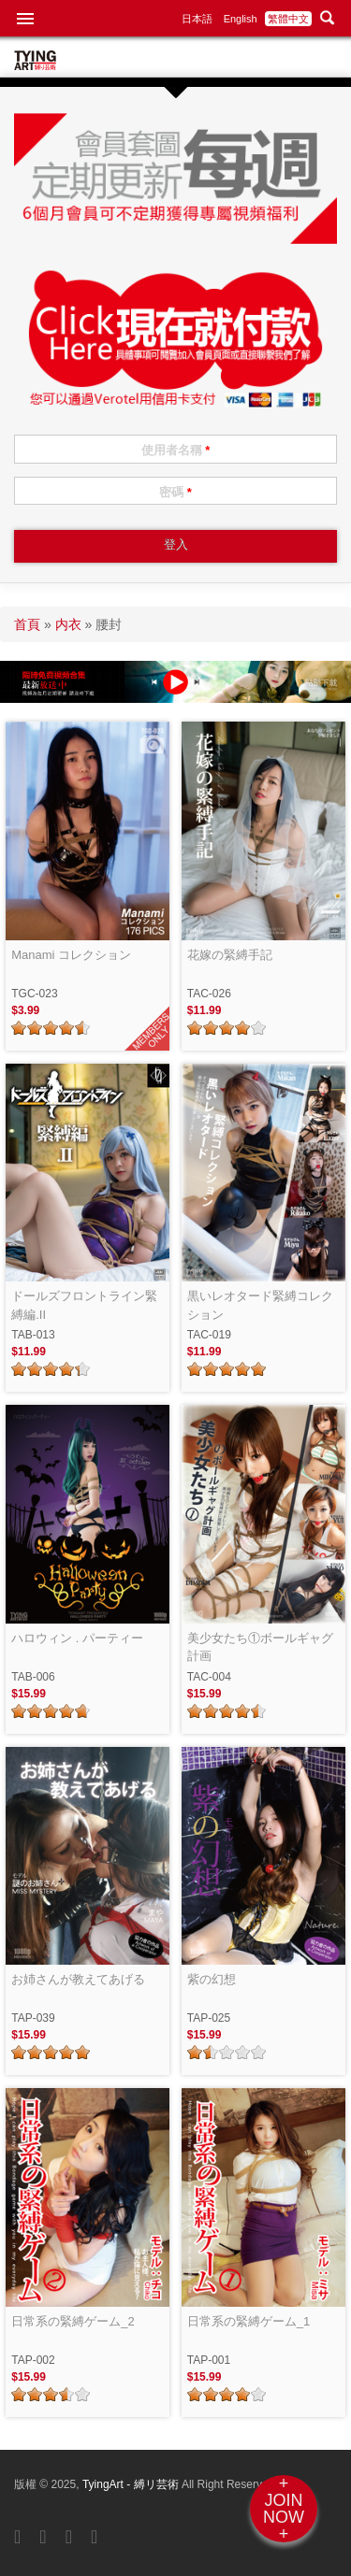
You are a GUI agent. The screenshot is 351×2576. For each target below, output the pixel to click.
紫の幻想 (211, 1979)
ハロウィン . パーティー (77, 1638)
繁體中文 (288, 18)
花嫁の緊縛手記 (229, 955)
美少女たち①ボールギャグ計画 (260, 1647)
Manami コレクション (71, 955)
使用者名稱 (176, 450)
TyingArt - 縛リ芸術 (132, 2484)
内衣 (68, 624)
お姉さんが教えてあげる (78, 1979)
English (240, 18)
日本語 (197, 18)
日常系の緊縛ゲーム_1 (248, 2321)
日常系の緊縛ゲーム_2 (72, 2321)
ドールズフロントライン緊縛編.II (84, 1305)
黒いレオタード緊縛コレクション (260, 1305)
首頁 (27, 624)
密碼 (175, 492)
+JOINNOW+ (283, 2508)
